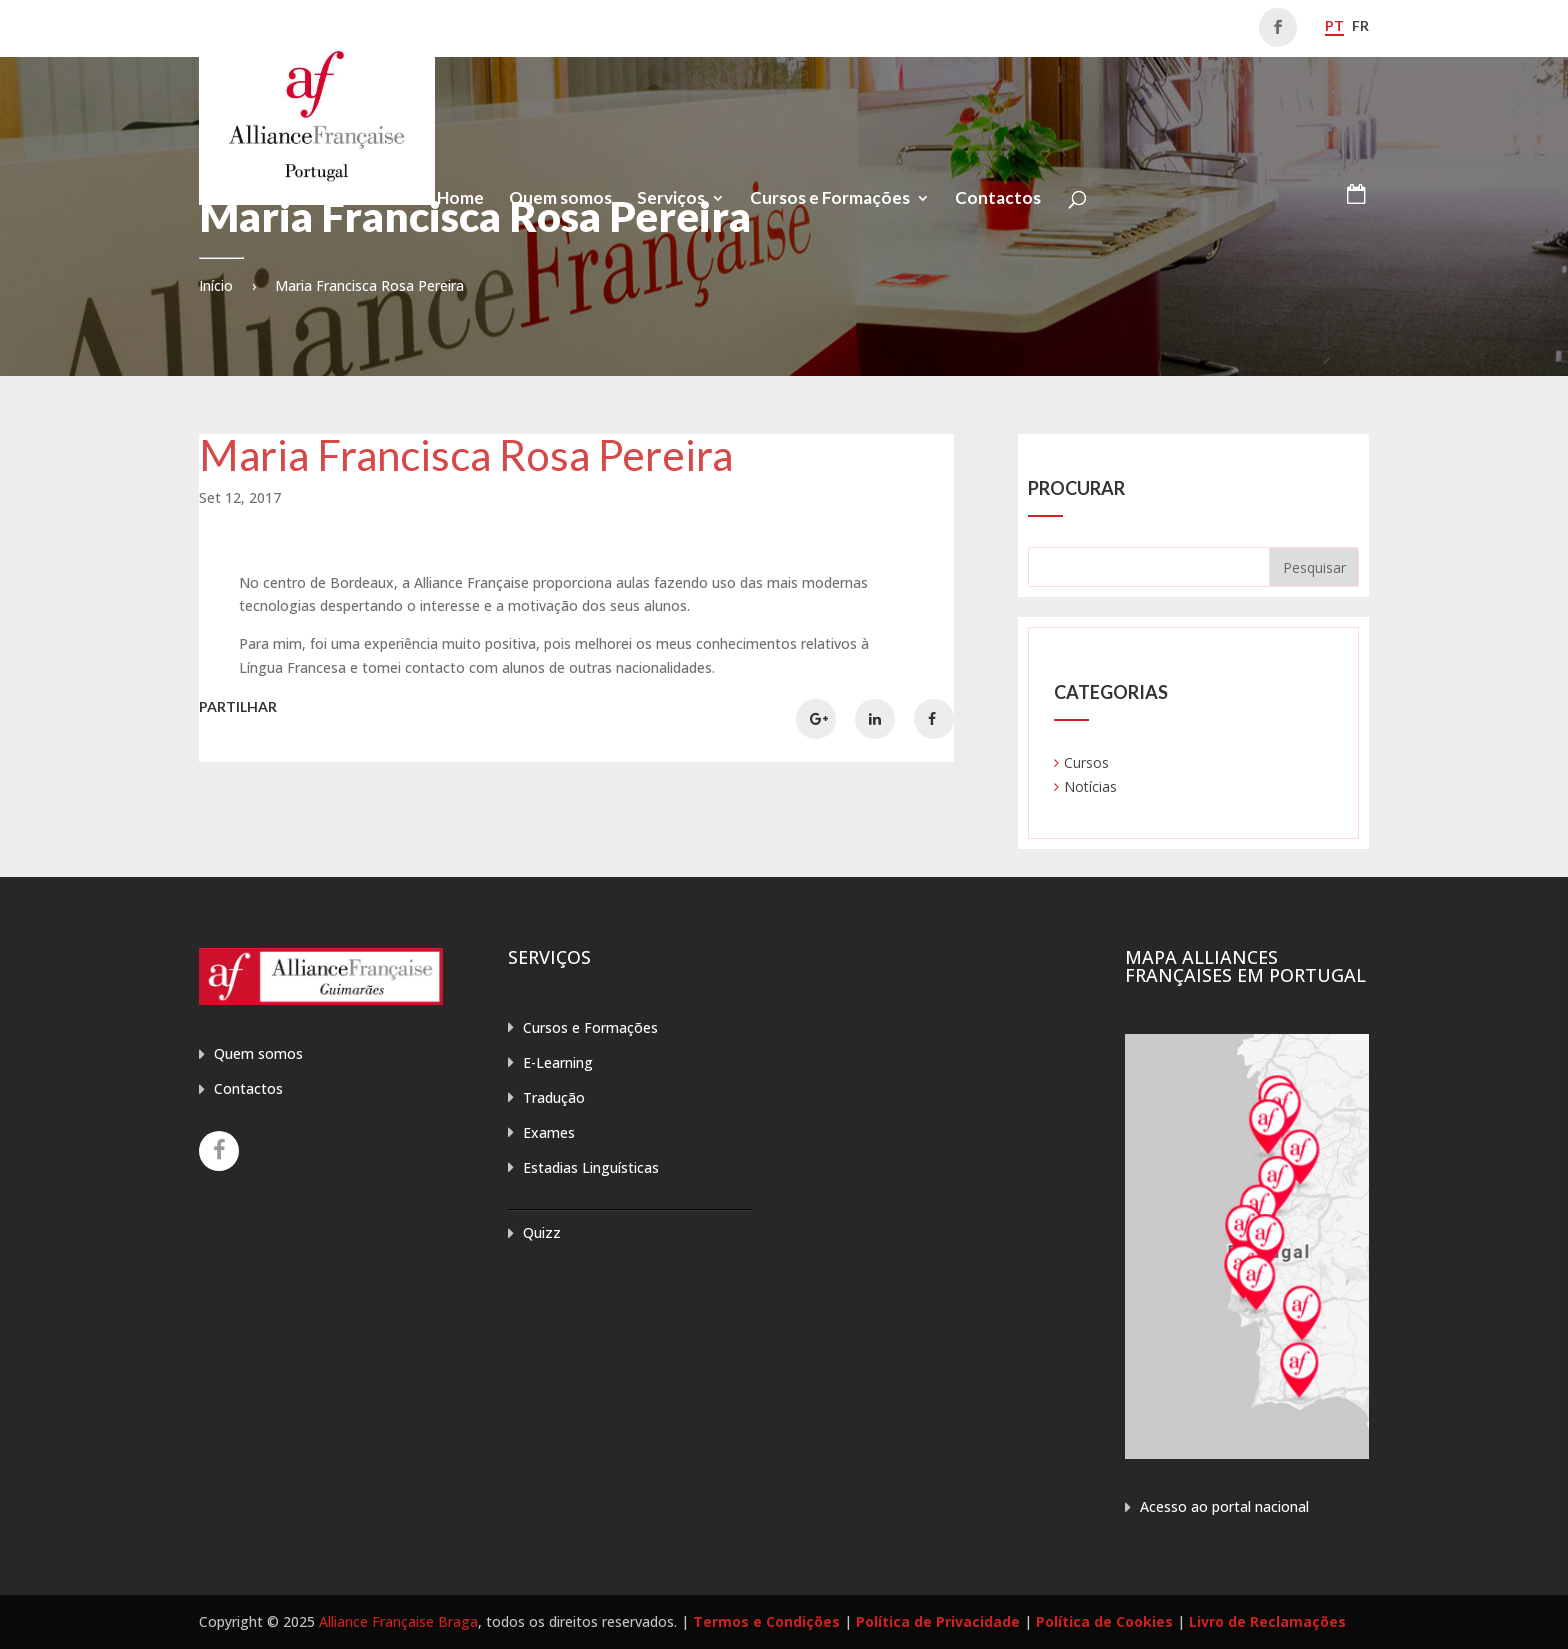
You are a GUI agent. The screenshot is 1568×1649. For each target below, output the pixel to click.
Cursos (1086, 762)
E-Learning (558, 1062)
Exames (549, 1132)
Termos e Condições (766, 1621)
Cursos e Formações (830, 199)
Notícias (1090, 786)
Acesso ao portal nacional (1224, 1506)
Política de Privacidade (938, 1621)
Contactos (998, 199)
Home (460, 199)
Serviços (671, 199)
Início (216, 285)
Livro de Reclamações (1267, 1621)
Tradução (554, 1097)
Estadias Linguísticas (591, 1167)
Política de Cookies (1104, 1621)
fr (1360, 25)
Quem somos (560, 199)
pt (1334, 25)
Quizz (542, 1232)
